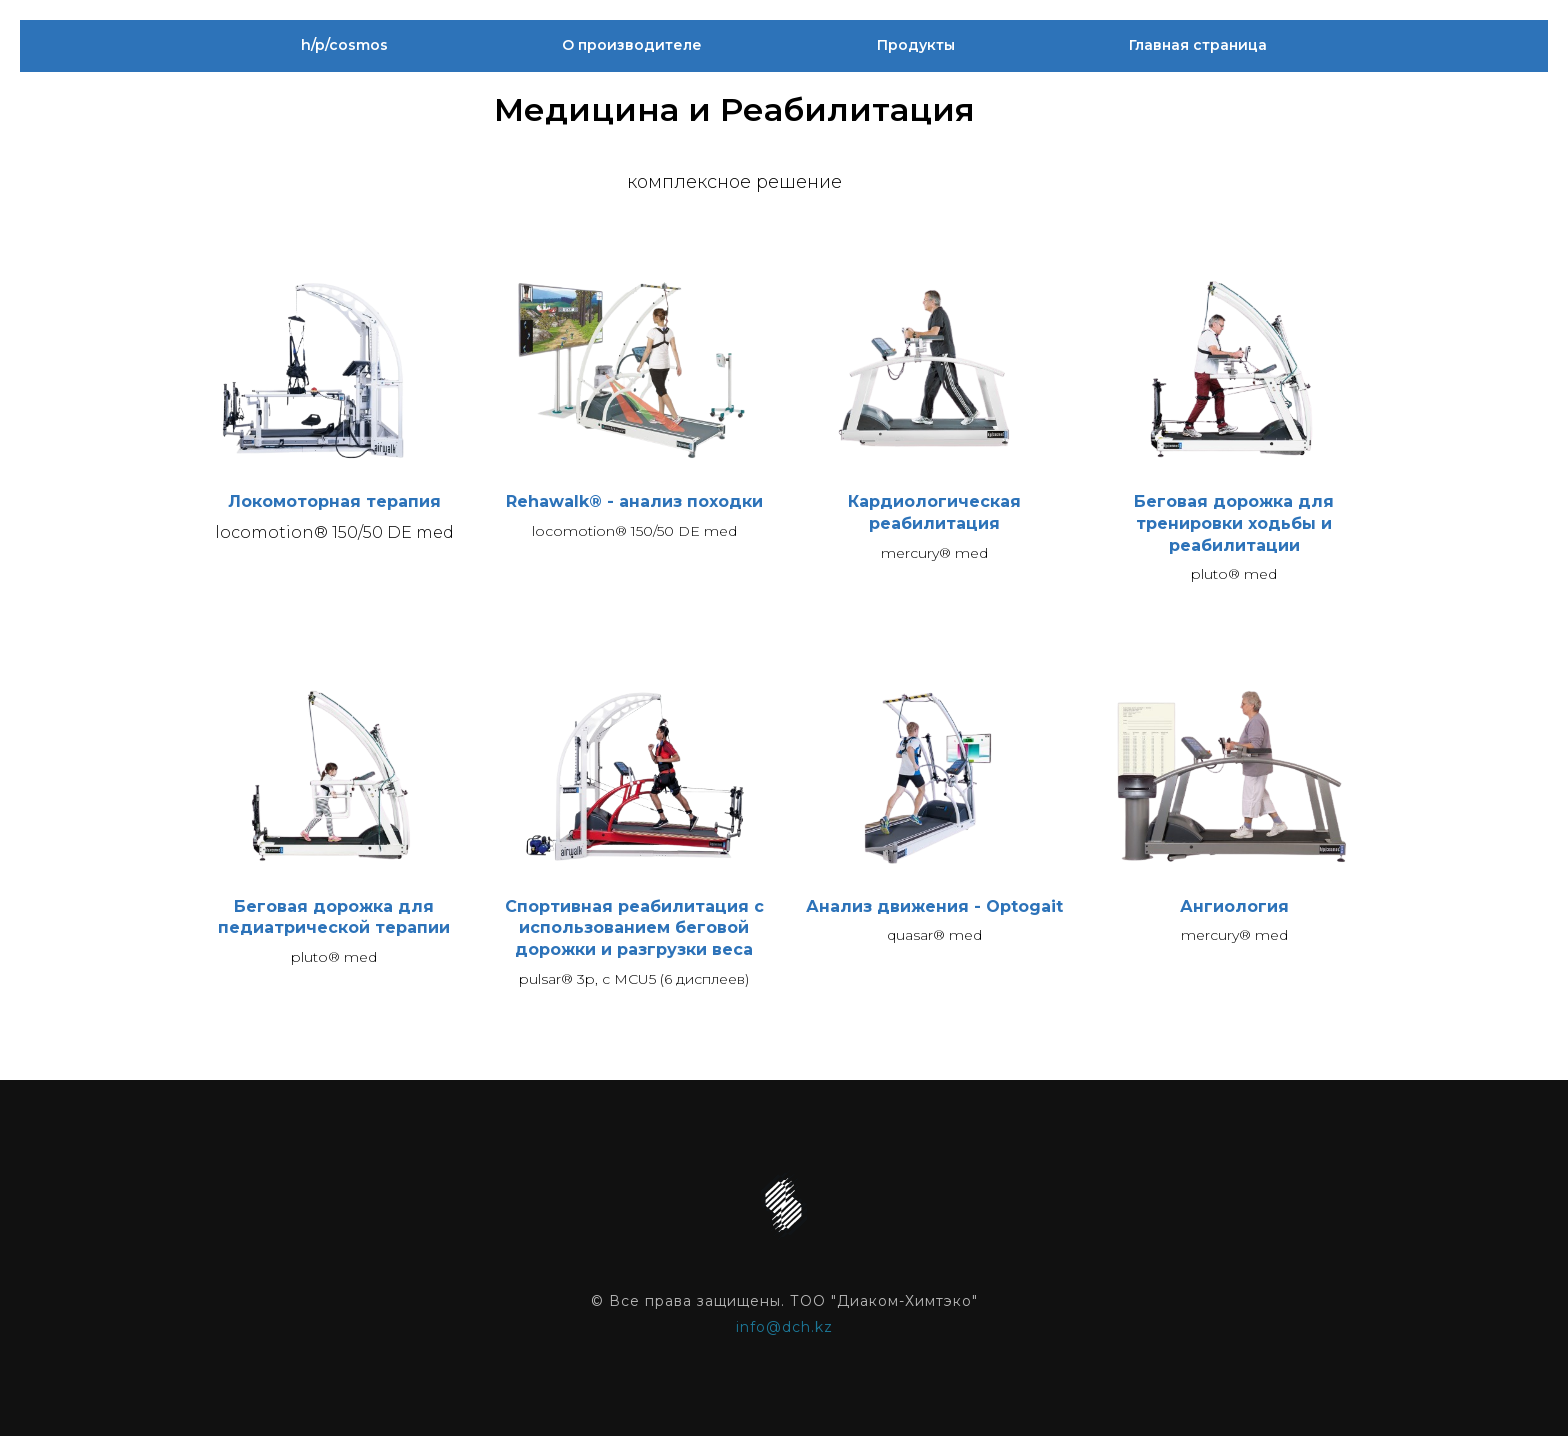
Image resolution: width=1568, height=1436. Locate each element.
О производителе (632, 45)
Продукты (916, 45)
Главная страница (1198, 45)
